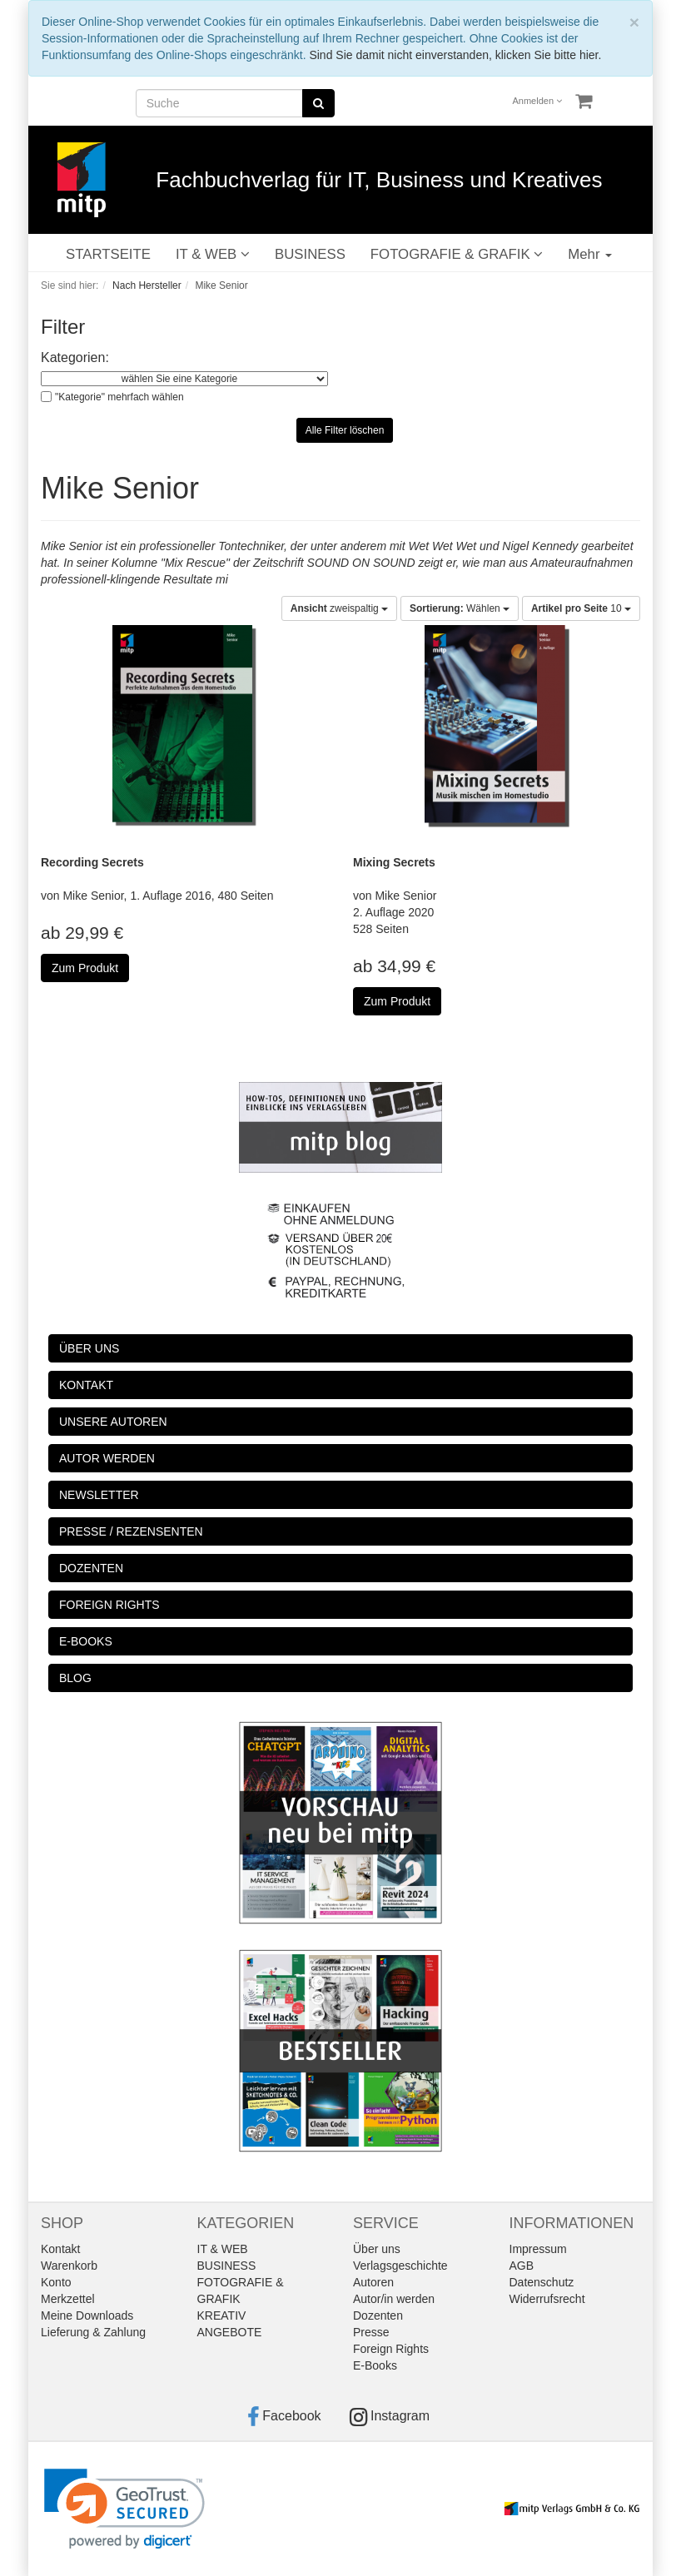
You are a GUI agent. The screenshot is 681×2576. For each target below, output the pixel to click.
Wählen (460, 608)
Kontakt (60, 2249)
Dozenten (378, 2315)
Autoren (373, 2282)
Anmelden (538, 101)
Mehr (590, 254)
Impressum (538, 2249)
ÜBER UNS (89, 1348)
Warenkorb (69, 2265)
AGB (522, 2265)
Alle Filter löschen (345, 430)
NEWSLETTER (99, 1494)
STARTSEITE (108, 254)
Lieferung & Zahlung (93, 2332)
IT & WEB (213, 254)
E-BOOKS (85, 1641)
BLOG (75, 1678)
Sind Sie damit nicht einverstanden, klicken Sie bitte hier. (455, 55)
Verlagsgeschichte (400, 2265)
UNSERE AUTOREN (113, 1421)
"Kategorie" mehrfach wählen (119, 397)
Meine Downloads (87, 2315)
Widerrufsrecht (547, 2298)
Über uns (376, 2249)
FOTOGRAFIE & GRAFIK (456, 254)
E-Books (375, 2365)
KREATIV (221, 2315)
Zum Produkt (85, 968)
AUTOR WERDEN (107, 1458)
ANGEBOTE (229, 2332)
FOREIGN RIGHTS (109, 1604)
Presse (371, 2332)
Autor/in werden (394, 2298)
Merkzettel (68, 2298)
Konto (56, 2282)
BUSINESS (310, 254)
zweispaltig (339, 608)
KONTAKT (86, 1385)
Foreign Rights (391, 2348)
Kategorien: (75, 357)
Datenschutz (542, 2282)
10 (581, 608)
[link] (124, 2509)
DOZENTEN (91, 1568)
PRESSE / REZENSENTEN (131, 1531)
